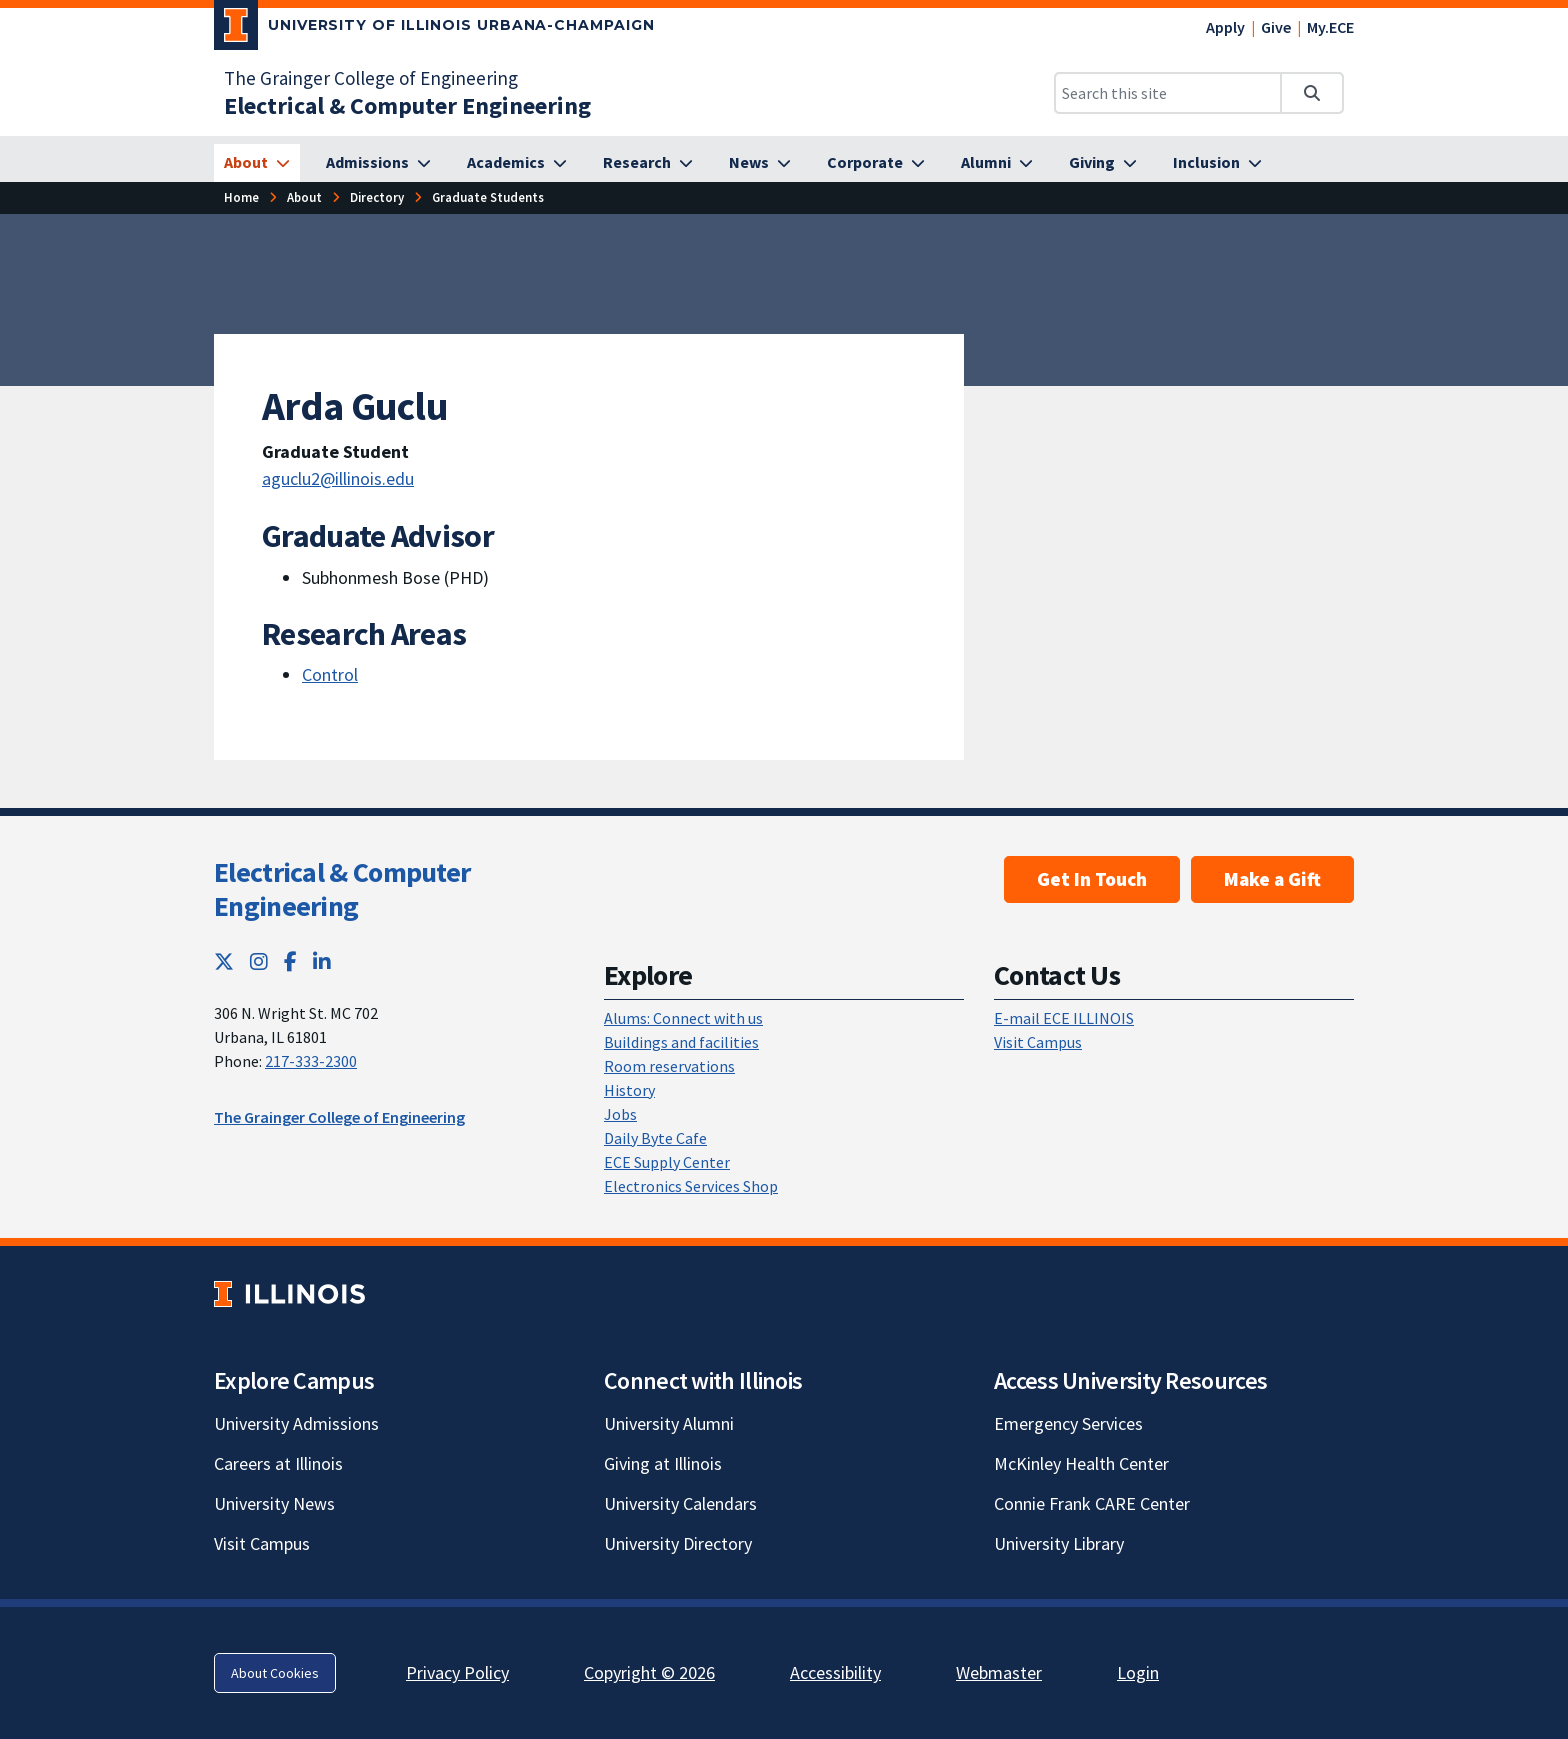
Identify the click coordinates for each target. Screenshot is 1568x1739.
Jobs (620, 1114)
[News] (760, 163)
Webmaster (999, 1672)
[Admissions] (378, 163)
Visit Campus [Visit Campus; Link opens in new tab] (262, 1543)
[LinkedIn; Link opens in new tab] (322, 961)
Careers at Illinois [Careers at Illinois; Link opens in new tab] (278, 1463)
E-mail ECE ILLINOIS (1064, 1018)
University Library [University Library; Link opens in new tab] (1059, 1543)
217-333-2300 (311, 1061)
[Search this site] (1168, 93)
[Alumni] (997, 163)
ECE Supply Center (667, 1162)
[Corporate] (876, 163)
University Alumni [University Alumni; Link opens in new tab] (669, 1423)
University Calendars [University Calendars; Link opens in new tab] (680, 1503)
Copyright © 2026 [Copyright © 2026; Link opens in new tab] (649, 1672)
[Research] (648, 163)
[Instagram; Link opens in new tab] (259, 961)
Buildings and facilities (681, 1042)
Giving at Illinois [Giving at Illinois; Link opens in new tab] (663, 1463)
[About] (257, 163)
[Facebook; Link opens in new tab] (290, 961)
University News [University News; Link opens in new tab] (274, 1503)
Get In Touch (1092, 879)
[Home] (241, 197)
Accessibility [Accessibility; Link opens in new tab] (835, 1672)
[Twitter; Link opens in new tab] (224, 961)
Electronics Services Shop (691, 1186)
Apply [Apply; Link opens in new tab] (1225, 27)
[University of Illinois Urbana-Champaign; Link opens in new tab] (434, 29)
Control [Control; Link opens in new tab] (330, 674)
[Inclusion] (1217, 163)
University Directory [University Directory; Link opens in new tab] (678, 1543)
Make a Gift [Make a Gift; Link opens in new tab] (1272, 879)
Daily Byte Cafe (655, 1138)
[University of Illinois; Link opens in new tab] (289, 1294)
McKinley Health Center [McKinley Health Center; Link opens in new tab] (1081, 1463)
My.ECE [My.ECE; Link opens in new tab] (1330, 27)
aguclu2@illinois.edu (338, 478)
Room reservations (669, 1066)
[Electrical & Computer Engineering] (407, 105)
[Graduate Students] (488, 197)
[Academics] (517, 163)
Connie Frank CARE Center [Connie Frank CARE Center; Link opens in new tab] (1092, 1503)
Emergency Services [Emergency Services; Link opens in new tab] (1068, 1423)
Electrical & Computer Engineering (342, 889)
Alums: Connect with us (683, 1018)
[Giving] (1103, 163)
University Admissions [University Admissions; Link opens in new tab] (296, 1423)
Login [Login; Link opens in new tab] (1138, 1672)
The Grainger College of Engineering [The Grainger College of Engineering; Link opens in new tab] (371, 78)
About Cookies (275, 1673)
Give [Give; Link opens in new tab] (1276, 27)
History (629, 1090)
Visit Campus (1038, 1042)
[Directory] (377, 197)
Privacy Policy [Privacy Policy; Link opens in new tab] (457, 1672)
